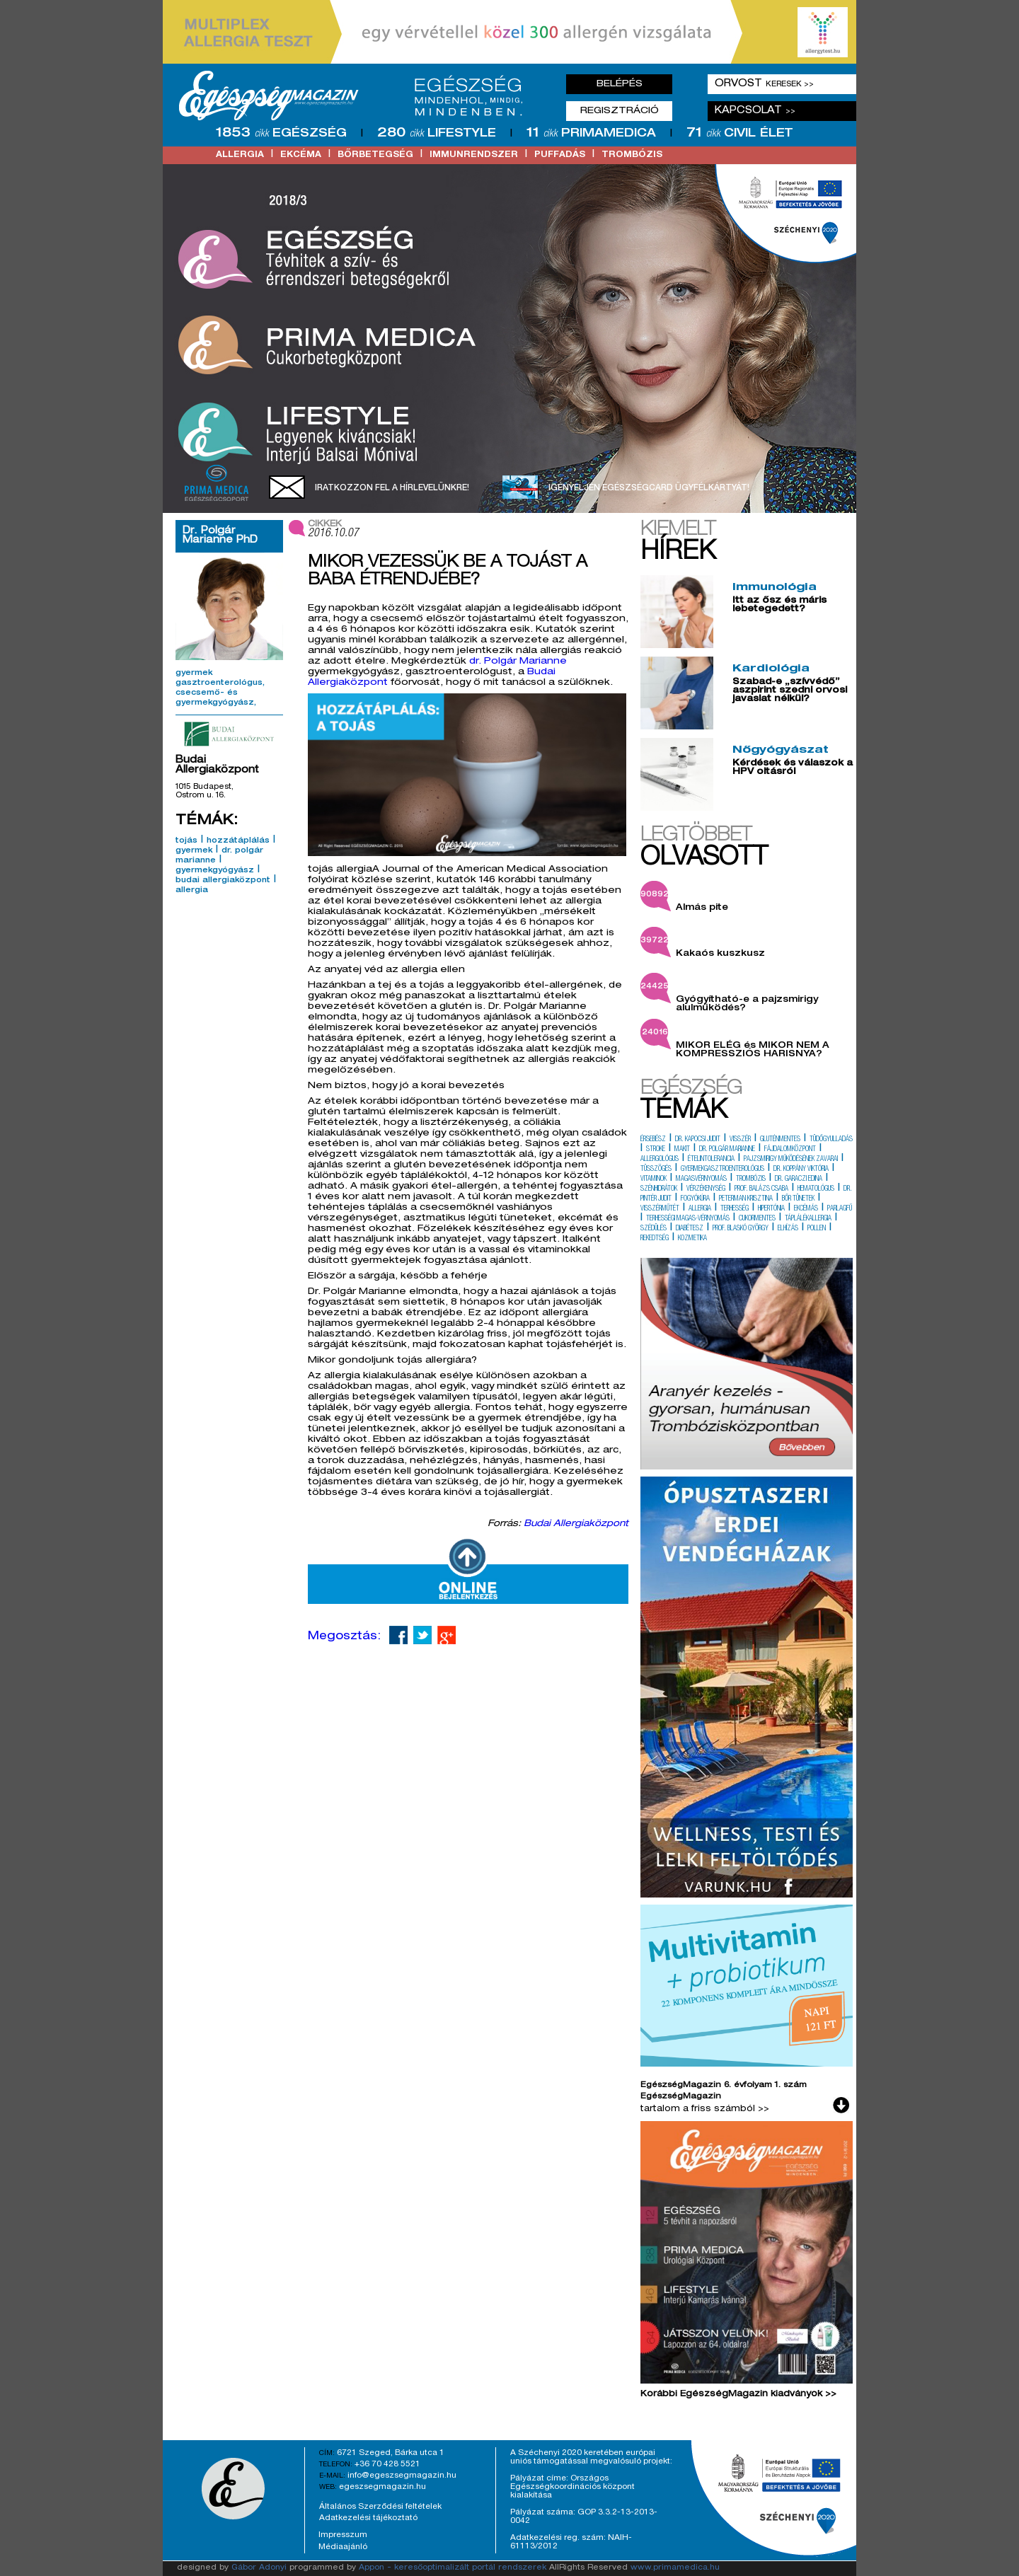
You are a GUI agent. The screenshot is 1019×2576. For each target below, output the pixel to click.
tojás (186, 841)
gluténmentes (780, 1139)
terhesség (734, 1209)
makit (682, 1149)
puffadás (559, 155)
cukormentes (757, 1219)
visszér (740, 1139)
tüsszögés (656, 1169)
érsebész (653, 1139)
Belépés (620, 84)
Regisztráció (619, 111)
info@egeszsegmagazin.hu (401, 2475)
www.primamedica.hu (675, 2568)
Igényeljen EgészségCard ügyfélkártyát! (648, 488)
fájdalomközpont (790, 1149)
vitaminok (653, 1179)
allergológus (659, 1159)
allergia (240, 155)
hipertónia (771, 1209)
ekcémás (806, 1209)
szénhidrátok (658, 1189)
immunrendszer (474, 155)
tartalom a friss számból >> (704, 2109)
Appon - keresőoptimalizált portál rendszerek (452, 2568)
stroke (655, 1149)
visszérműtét (659, 1209)
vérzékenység (705, 1189)
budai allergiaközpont (222, 880)
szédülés (653, 1228)
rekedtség (654, 1238)
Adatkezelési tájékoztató (368, 2518)
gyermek (193, 851)
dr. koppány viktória (801, 1169)
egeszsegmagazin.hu (382, 2487)
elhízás (788, 1228)
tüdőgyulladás (831, 1139)
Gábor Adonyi (259, 2568)
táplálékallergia (808, 1219)
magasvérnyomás (701, 1179)
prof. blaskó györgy (740, 1228)
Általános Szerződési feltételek (380, 2506)
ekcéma (300, 155)
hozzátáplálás (238, 841)
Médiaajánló (342, 2547)
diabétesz (689, 1228)
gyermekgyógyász (214, 870)
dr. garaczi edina (798, 1179)
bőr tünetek (798, 1199)
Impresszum (342, 2535)
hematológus (816, 1189)
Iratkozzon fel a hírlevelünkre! (392, 488)
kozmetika (692, 1238)
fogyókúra (695, 1199)
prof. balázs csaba (761, 1189)
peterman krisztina (746, 1199)
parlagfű (839, 1209)
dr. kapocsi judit (697, 1139)
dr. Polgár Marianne (518, 661)
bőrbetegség (375, 155)
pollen (816, 1228)
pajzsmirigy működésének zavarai (791, 1159)
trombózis (631, 155)
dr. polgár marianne (727, 1149)
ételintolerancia (711, 1159)
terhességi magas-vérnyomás (688, 1219)
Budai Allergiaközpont (576, 1524)
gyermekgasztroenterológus (722, 1169)
